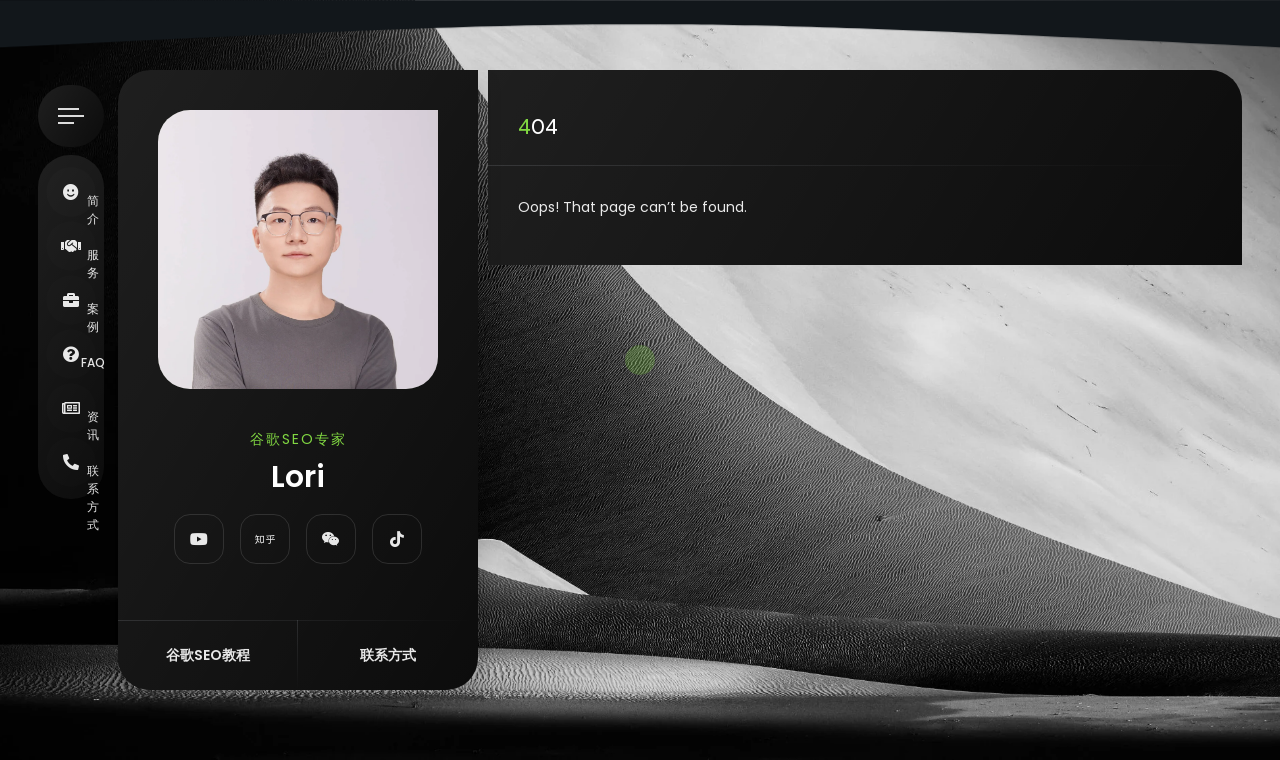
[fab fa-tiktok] (397, 539)
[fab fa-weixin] (331, 539)
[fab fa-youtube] (199, 539)
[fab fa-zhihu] (265, 539)
